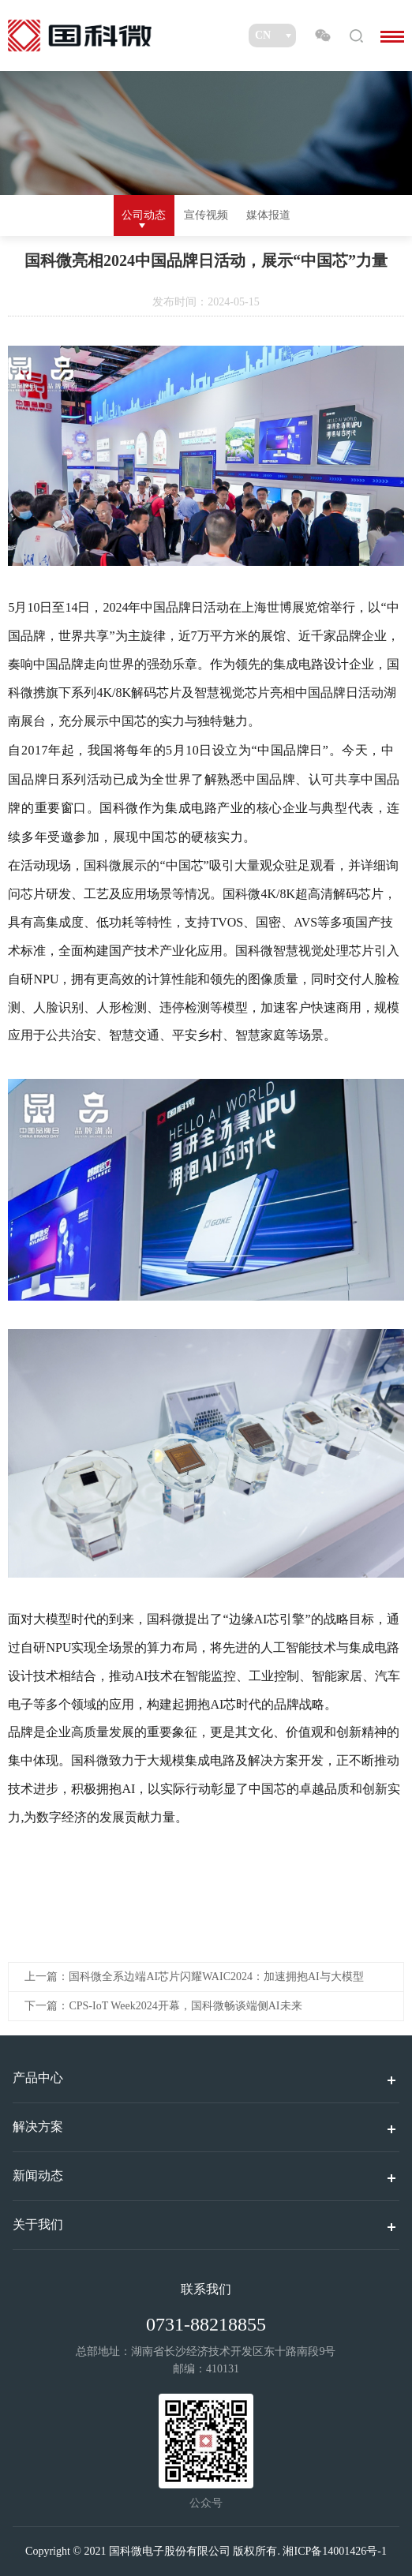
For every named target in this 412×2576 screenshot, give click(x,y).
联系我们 (206, 2289)
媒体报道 (268, 215)
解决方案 (38, 2126)
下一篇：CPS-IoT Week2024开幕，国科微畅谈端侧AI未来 (163, 2006)
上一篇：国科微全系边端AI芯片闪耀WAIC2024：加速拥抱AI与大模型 (193, 1977)
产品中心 (38, 2077)
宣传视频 (206, 215)
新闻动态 (38, 2175)
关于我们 (38, 2224)
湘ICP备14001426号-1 (334, 2551)
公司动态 (144, 215)
